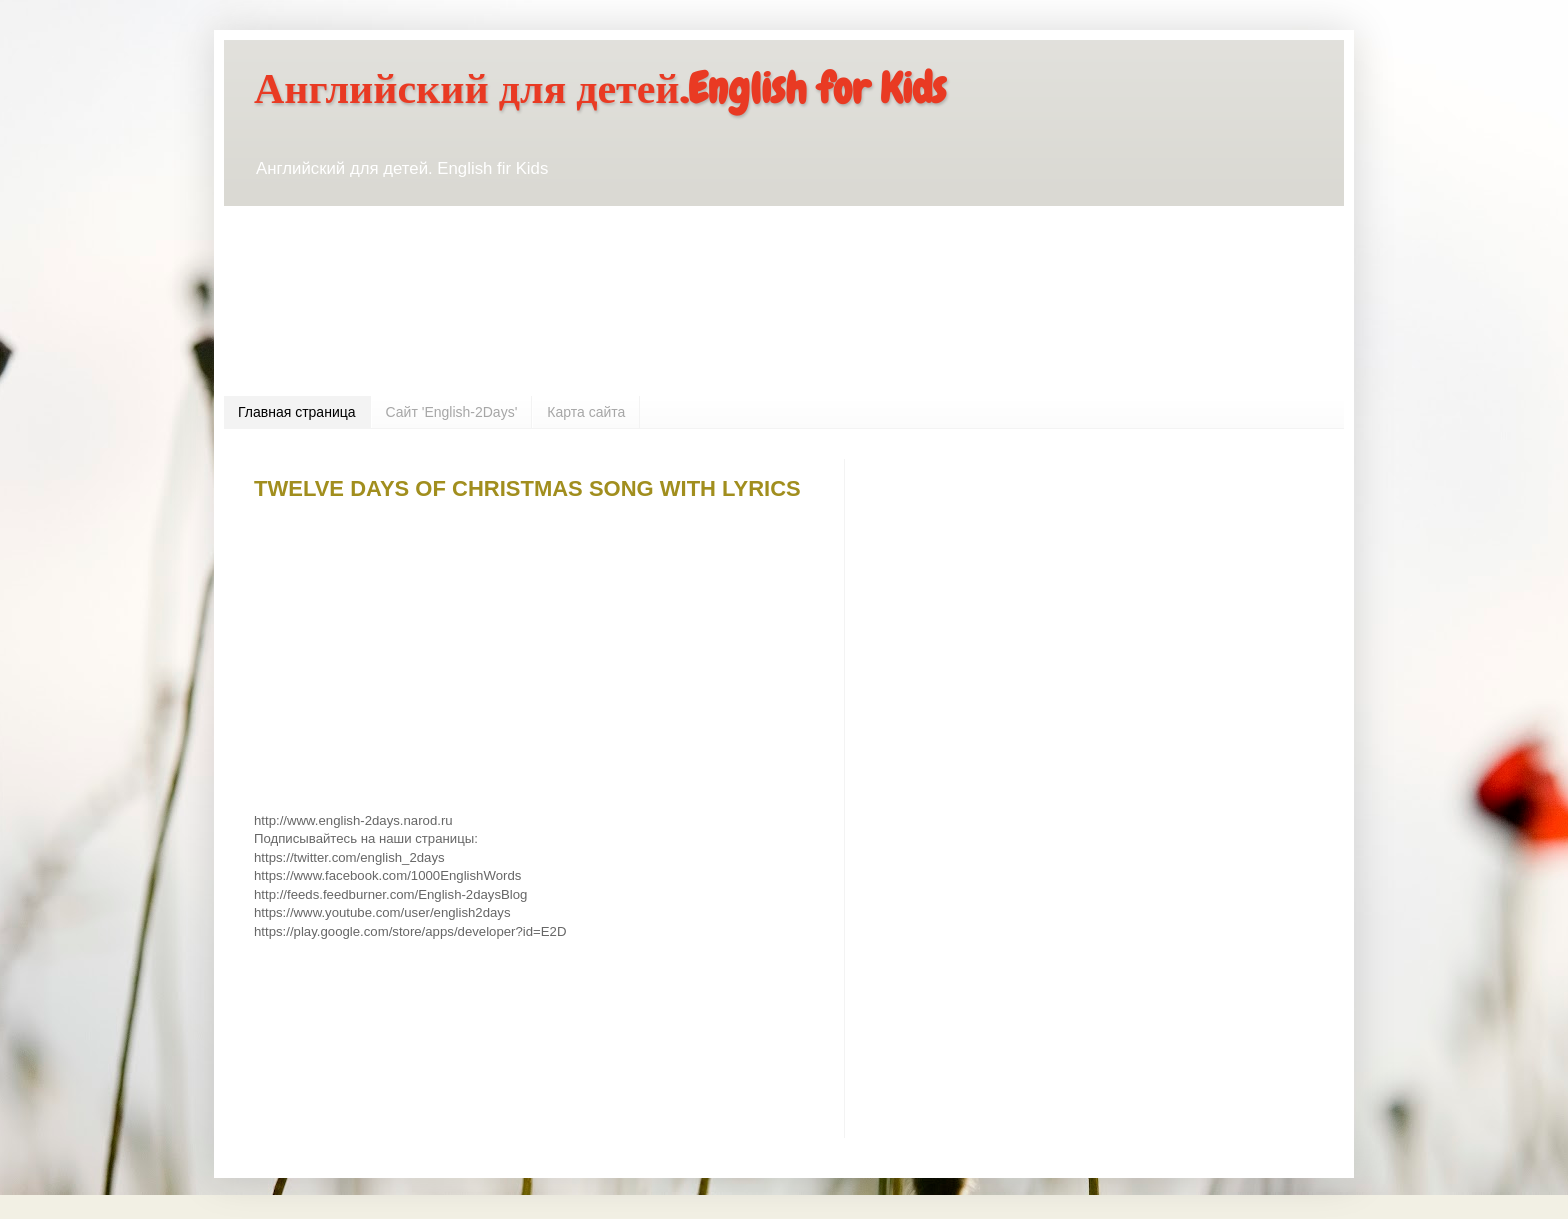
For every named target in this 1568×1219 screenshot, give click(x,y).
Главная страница (297, 412)
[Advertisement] (488, 331)
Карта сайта (586, 412)
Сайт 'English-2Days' (452, 412)
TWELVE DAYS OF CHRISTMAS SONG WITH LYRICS (527, 488)
